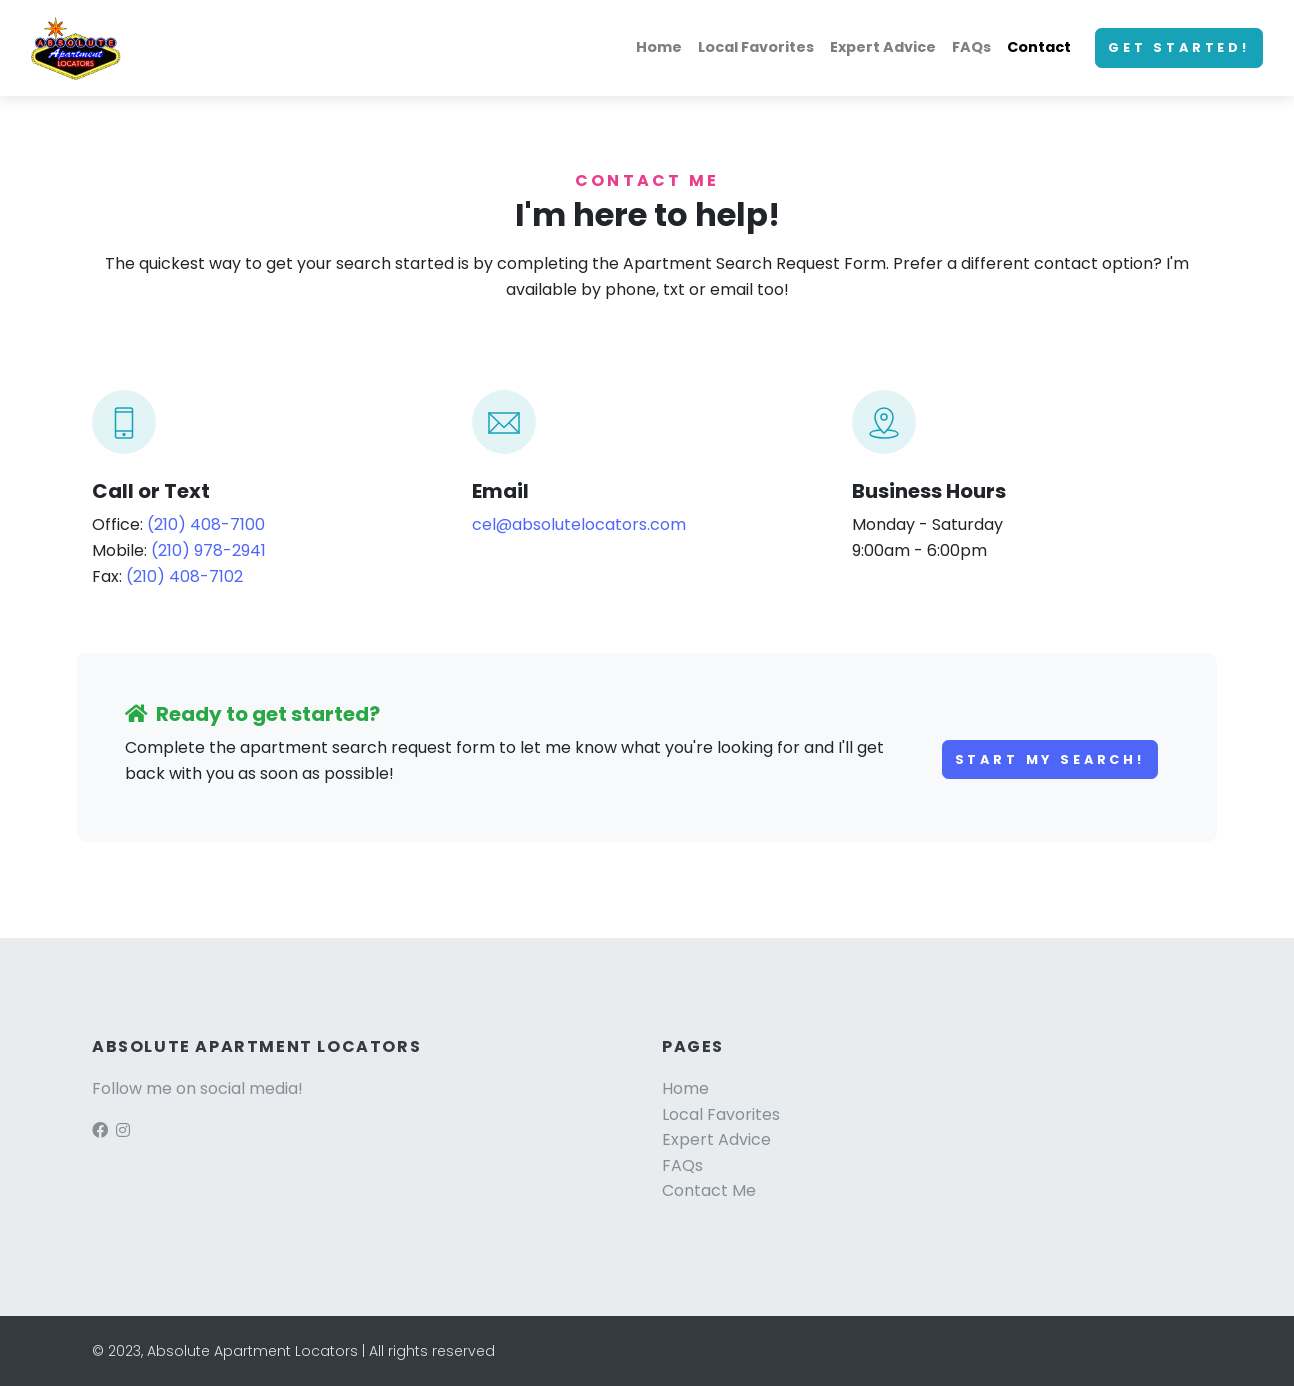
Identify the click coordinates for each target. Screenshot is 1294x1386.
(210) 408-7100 (206, 524)
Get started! (1179, 47)
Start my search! (1050, 759)
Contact (1039, 47)
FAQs (971, 47)
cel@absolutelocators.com (579, 524)
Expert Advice (883, 47)
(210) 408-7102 (184, 576)
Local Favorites (756, 47)
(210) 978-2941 (208, 550)
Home (659, 47)
